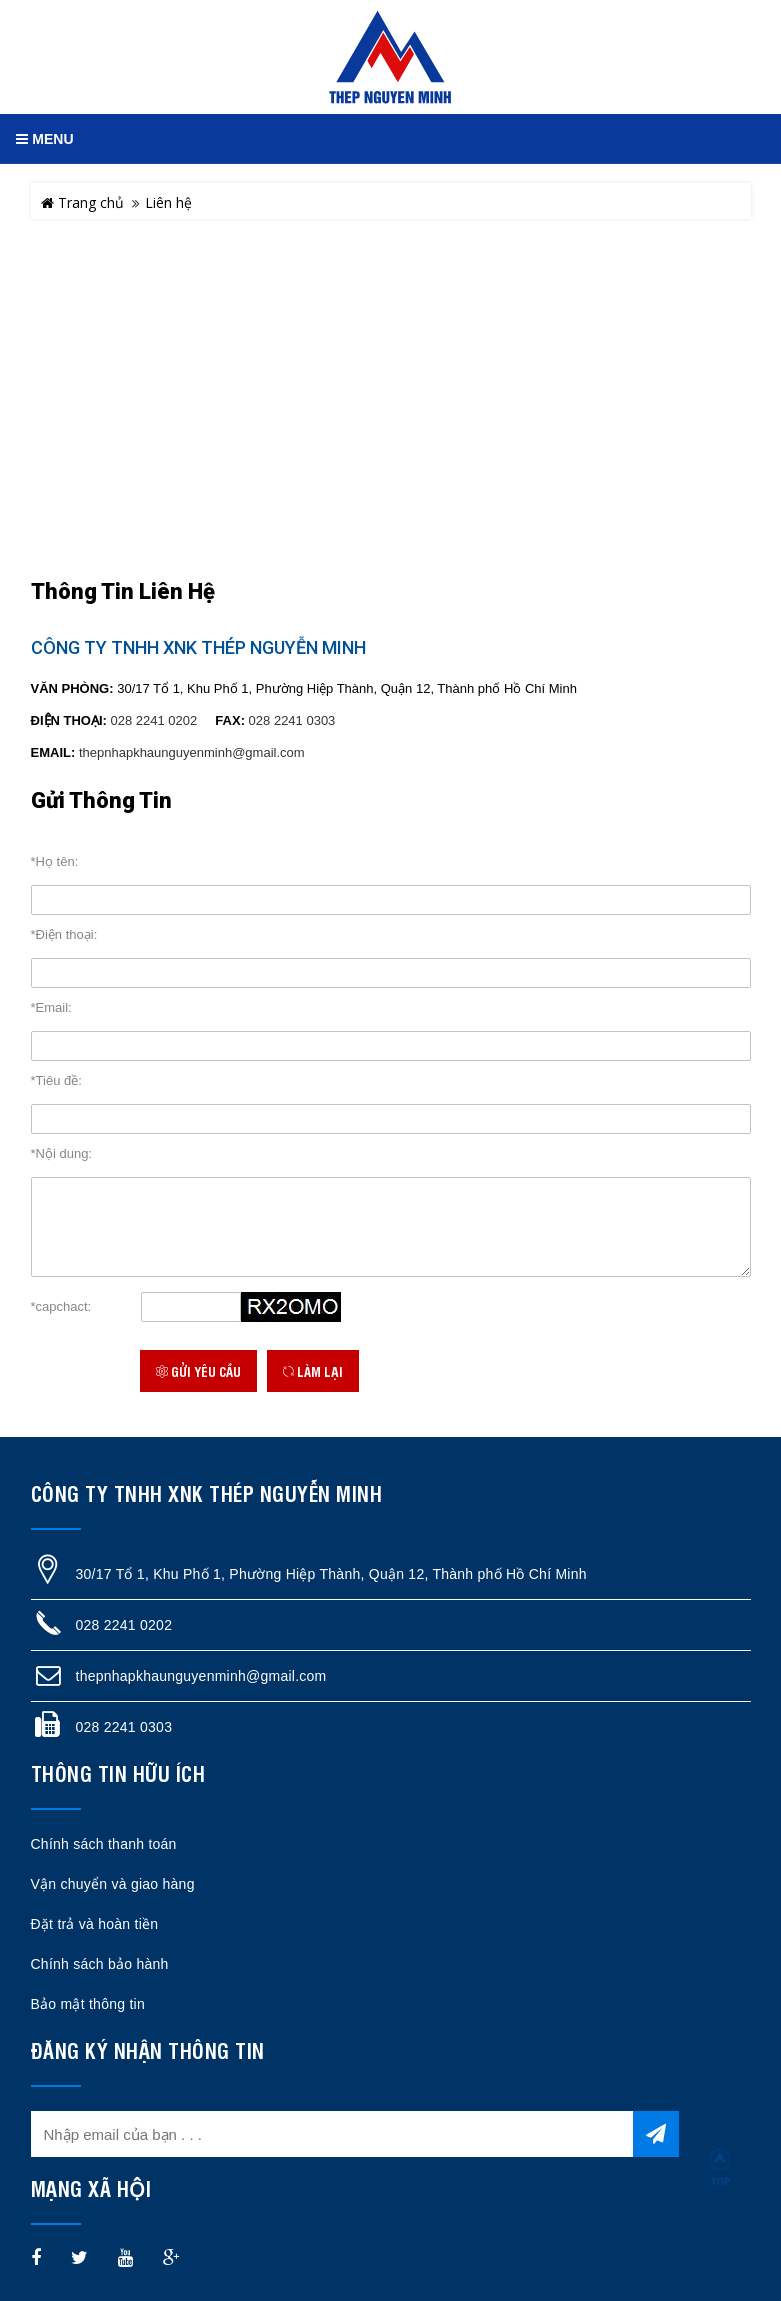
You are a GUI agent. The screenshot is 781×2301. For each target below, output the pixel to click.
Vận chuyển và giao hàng (113, 1884)
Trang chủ (82, 202)
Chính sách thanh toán (104, 1844)
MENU (44, 139)
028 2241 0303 (292, 720)
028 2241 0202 (154, 720)
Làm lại (313, 1371)
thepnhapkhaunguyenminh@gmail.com (192, 752)
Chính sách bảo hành (100, 1964)
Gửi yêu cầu (198, 1371)
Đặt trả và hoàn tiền (95, 1924)
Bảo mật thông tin (88, 2004)
